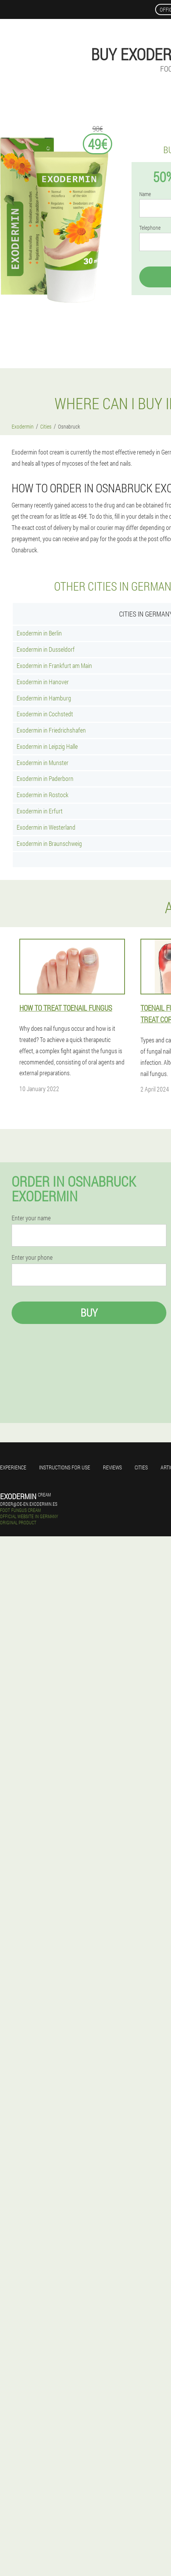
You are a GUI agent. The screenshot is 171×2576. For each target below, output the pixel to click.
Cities (141, 1467)
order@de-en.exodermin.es (28, 1504)
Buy (88, 1312)
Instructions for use (64, 1467)
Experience (13, 1467)
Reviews (112, 1467)
